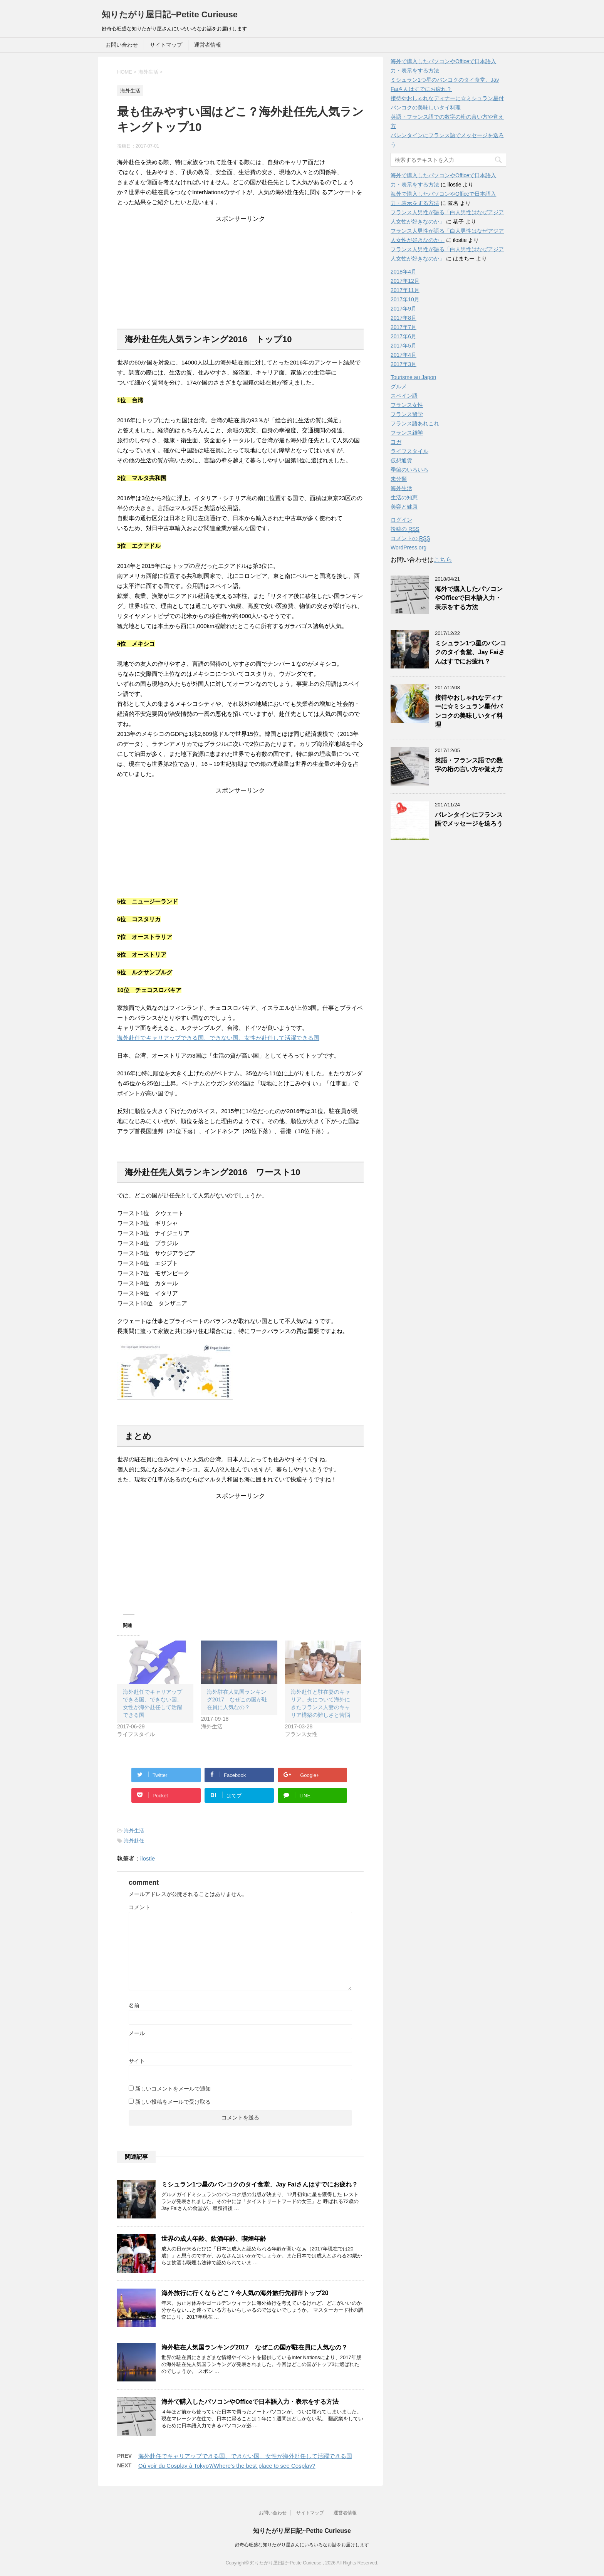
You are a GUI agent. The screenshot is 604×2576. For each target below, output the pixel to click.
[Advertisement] (240, 271)
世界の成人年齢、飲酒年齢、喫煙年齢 (213, 2238)
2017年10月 (405, 299)
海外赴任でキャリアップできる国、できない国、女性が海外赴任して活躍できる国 (245, 2456)
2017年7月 (403, 327)
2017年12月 (405, 281)
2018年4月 (403, 272)
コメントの (410, 538)
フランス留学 (407, 414)
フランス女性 (407, 405)
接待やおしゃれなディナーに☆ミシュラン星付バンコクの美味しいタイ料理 (469, 711)
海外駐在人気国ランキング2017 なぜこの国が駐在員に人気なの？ (237, 1699)
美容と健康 (404, 507)
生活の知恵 (404, 497)
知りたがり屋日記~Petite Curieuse (170, 14)
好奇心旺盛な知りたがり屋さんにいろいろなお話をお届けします (302, 2544)
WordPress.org (408, 547)
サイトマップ (166, 45)
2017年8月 (403, 318)
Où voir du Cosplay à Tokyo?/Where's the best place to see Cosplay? (226, 2465)
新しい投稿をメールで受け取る (173, 2102)
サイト (137, 2061)
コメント (139, 1907)
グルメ (399, 386)
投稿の (405, 529)
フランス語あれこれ (415, 423)
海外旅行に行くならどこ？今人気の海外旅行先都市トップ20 (244, 2293)
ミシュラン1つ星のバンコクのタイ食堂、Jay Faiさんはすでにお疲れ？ (259, 2184)
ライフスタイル (409, 451)
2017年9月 (403, 309)
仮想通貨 (401, 460)
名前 (134, 2005)
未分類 (399, 479)
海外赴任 (134, 1841)
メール (137, 2033)
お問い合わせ (122, 45)
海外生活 (134, 1831)
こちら (443, 559)
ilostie (147, 1858)
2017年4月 (403, 355)
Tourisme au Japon (413, 377)
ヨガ (396, 442)
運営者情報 (207, 45)
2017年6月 (403, 336)
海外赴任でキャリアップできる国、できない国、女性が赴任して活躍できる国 (218, 1037)
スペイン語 (404, 396)
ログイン (401, 520)
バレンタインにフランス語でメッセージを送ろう (469, 819)
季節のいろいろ (409, 470)
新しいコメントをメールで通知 (173, 2089)
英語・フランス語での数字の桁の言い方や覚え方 (469, 764)
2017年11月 (405, 290)
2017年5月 (403, 346)
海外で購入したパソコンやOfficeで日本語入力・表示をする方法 (250, 2401)
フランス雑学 (407, 433)
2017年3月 (403, 364)
